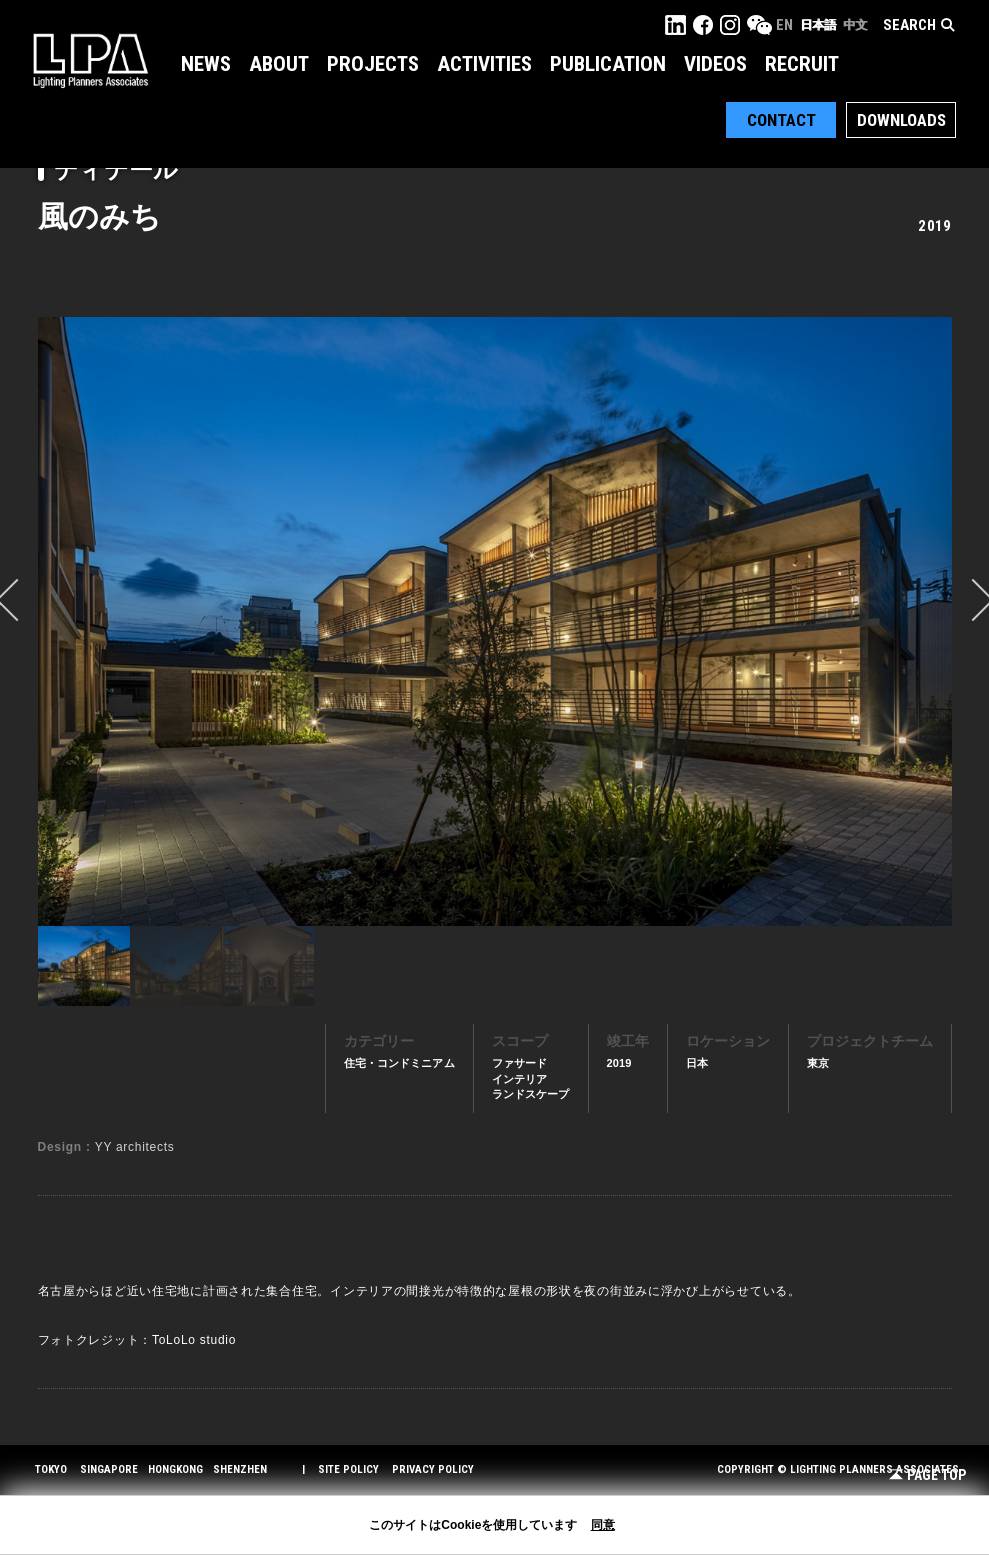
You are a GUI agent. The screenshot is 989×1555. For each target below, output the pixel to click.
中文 (855, 25)
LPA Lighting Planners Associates (90, 60)
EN (784, 25)
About (279, 64)
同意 (603, 1525)
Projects (373, 64)
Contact (781, 120)
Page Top (927, 1475)
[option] (495, 621)
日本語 (818, 25)
